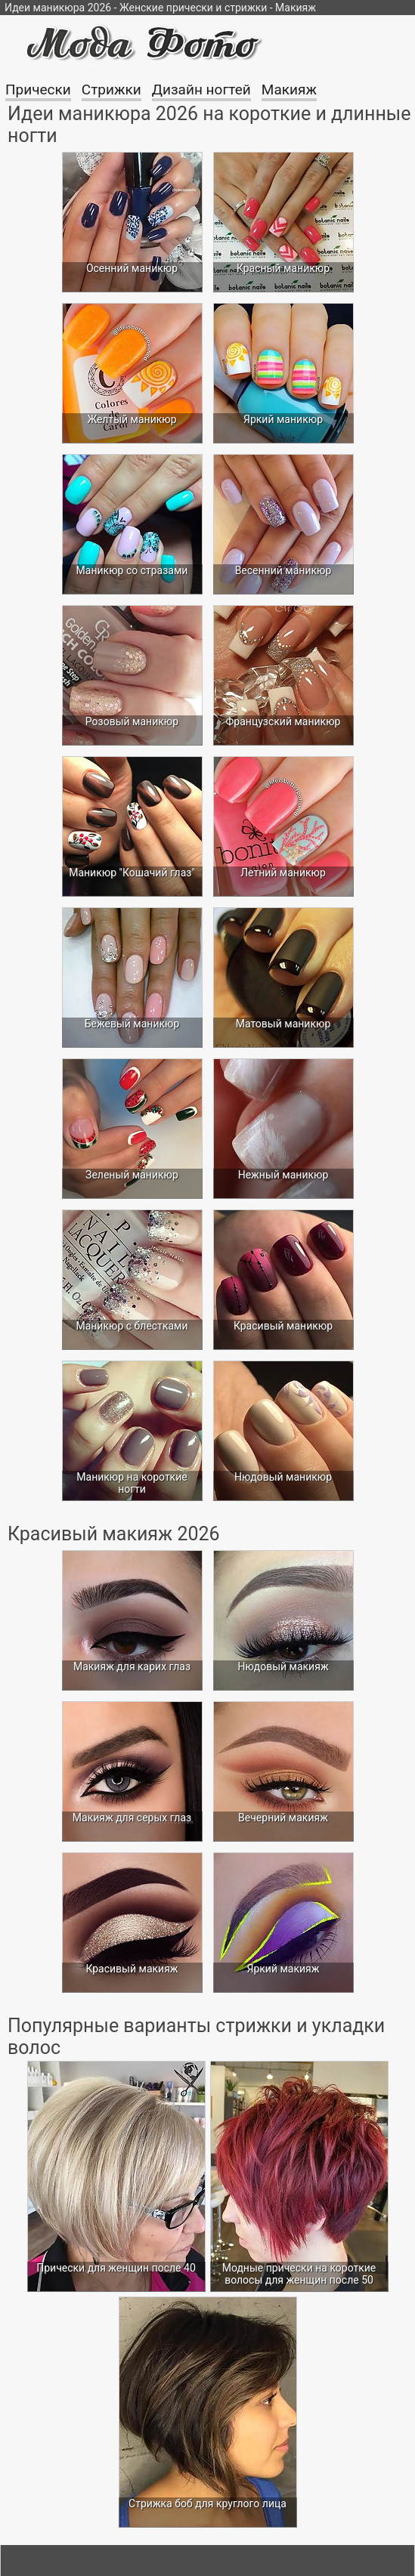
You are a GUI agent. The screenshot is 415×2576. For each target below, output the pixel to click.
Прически (38, 89)
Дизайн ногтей (201, 89)
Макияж (289, 89)
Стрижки (111, 89)
